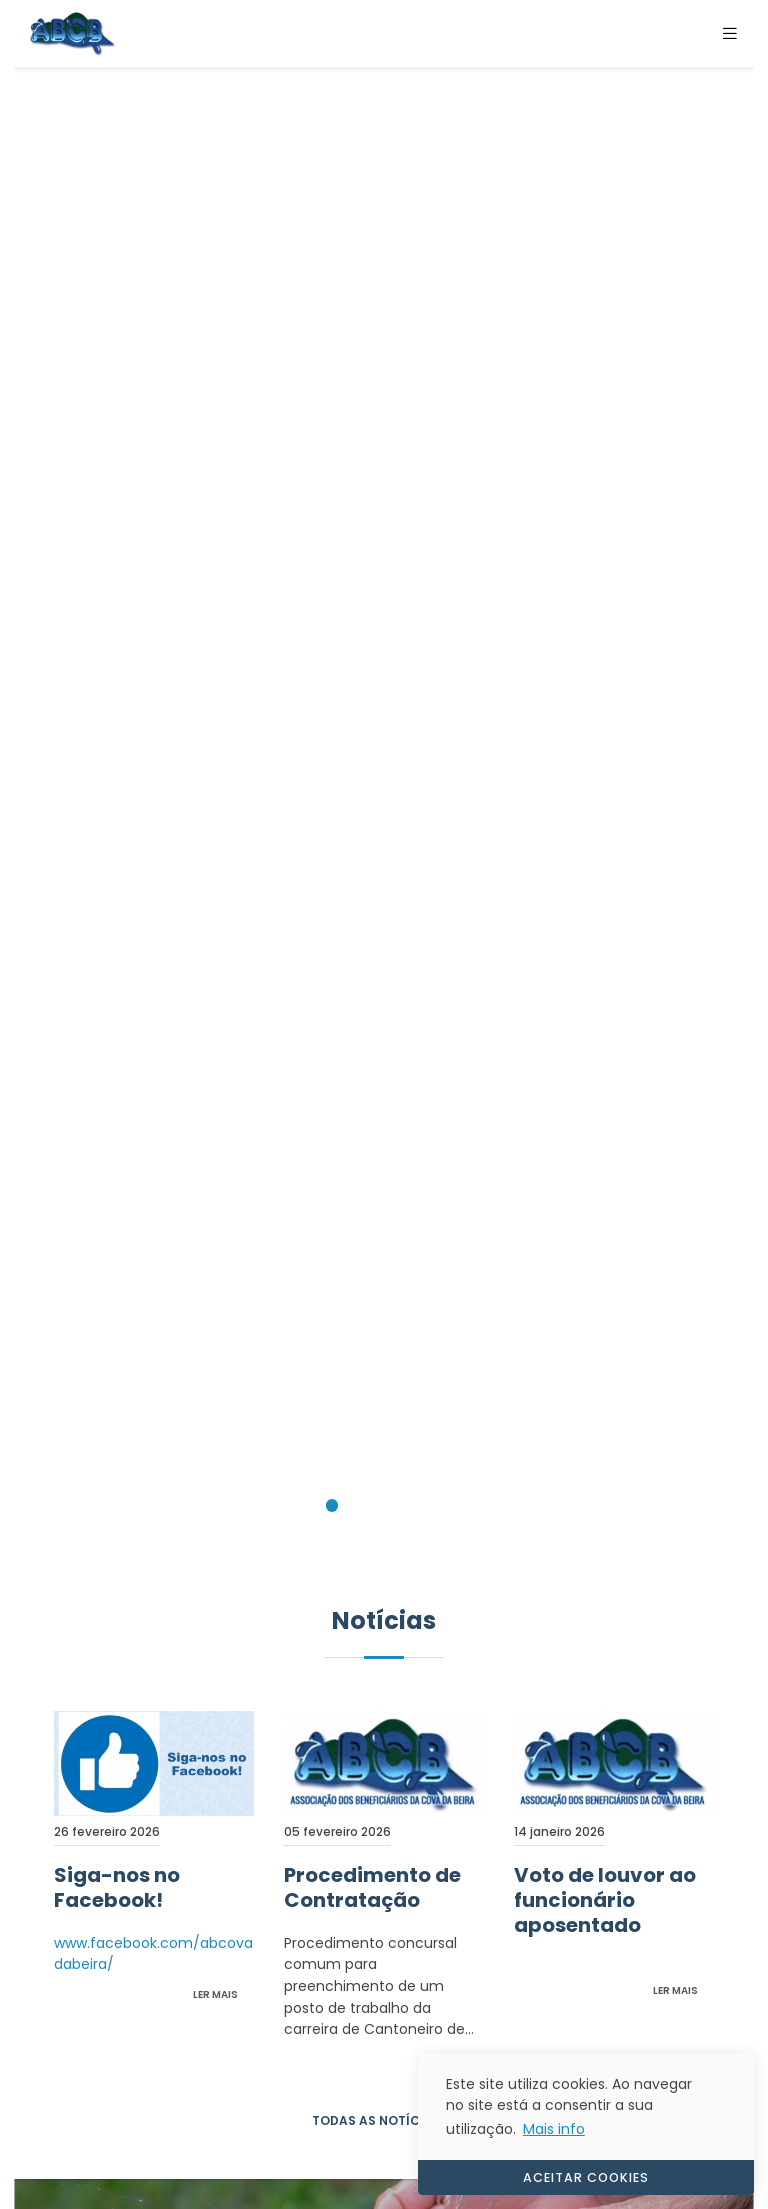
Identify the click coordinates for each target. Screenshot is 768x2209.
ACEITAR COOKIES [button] (586, 2177)
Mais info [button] (554, 2129)
